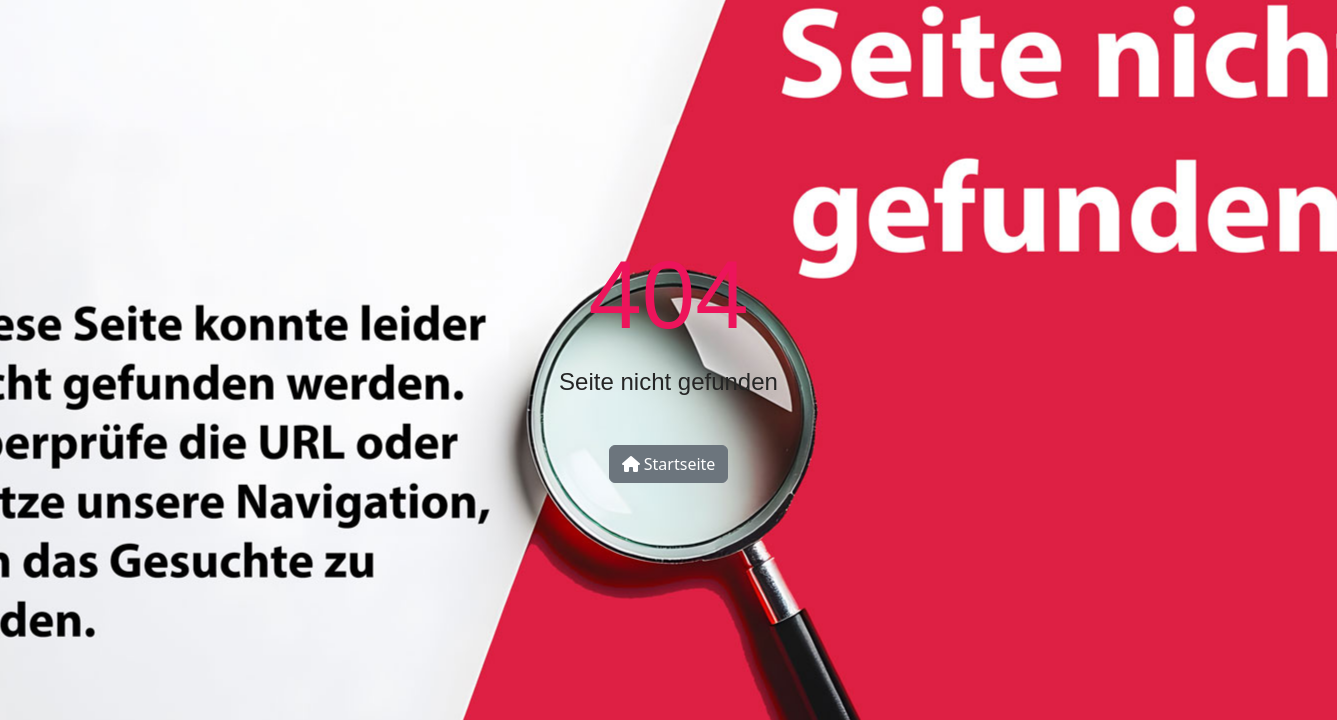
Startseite (669, 464)
